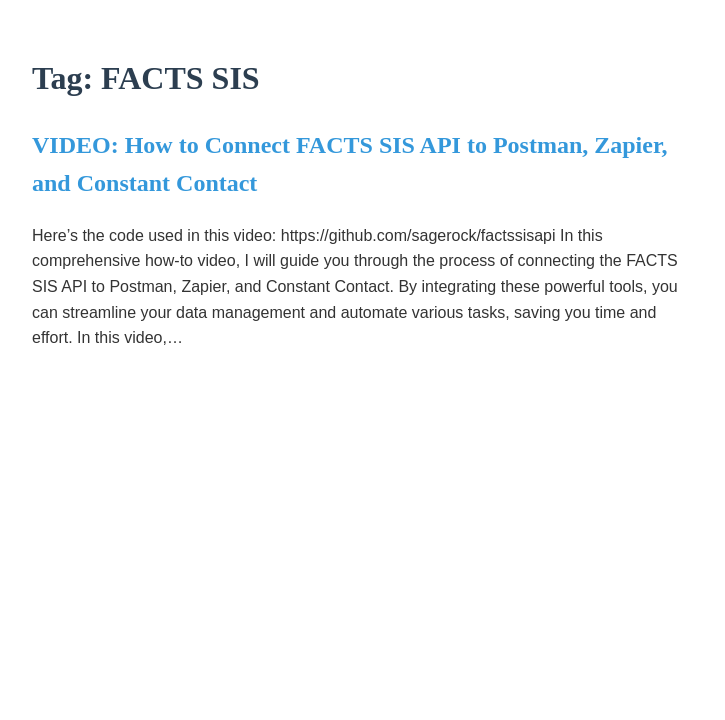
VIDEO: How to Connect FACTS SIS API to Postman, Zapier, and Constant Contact (349, 164)
